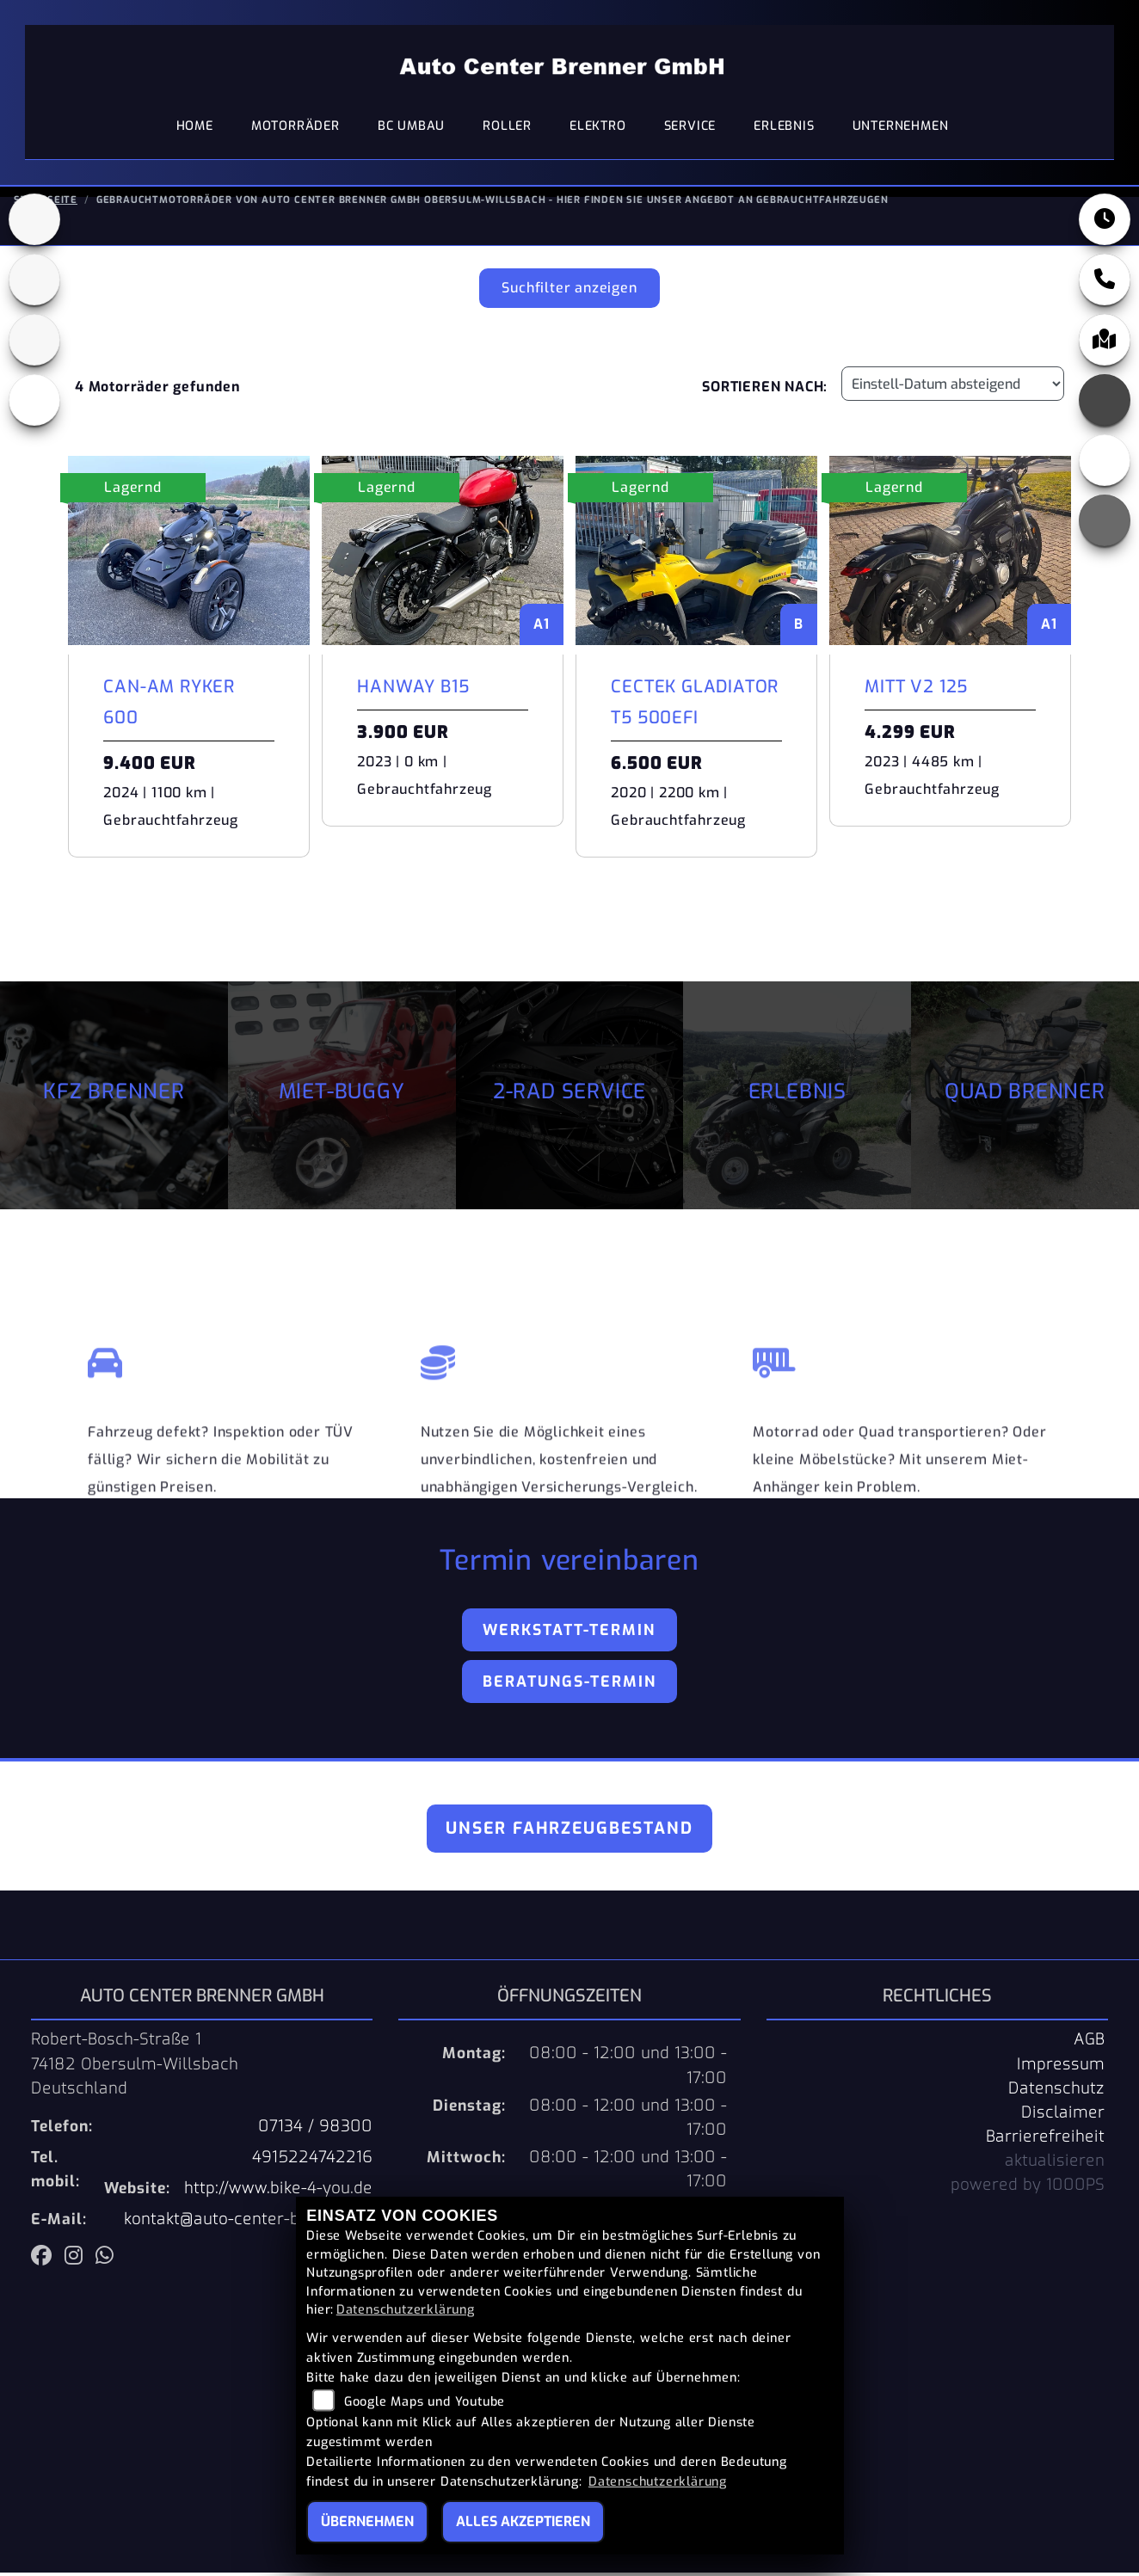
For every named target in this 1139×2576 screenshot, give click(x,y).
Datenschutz (1056, 2091)
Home (194, 128)
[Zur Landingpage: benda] (34, 343)
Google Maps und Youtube (424, 2402)
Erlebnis (784, 128)
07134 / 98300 (315, 2129)
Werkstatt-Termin (569, 1633)
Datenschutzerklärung (405, 2310)
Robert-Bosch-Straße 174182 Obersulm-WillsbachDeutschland (134, 2066)
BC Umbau (411, 128)
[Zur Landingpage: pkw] (34, 223)
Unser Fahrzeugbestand (569, 1831)
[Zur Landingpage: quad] (34, 283)
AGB (1089, 2042)
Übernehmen (367, 2521)
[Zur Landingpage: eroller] (34, 403)
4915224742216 (312, 2160)
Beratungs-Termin (569, 1685)
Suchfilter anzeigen (569, 291)
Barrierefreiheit (1045, 2140)
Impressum (1061, 2067)
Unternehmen (901, 128)
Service (690, 128)
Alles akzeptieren (523, 2521)
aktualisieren (1055, 2164)
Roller (507, 128)
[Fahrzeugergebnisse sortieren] (952, 387)
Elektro (598, 128)
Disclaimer (1063, 2116)
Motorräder (295, 128)
